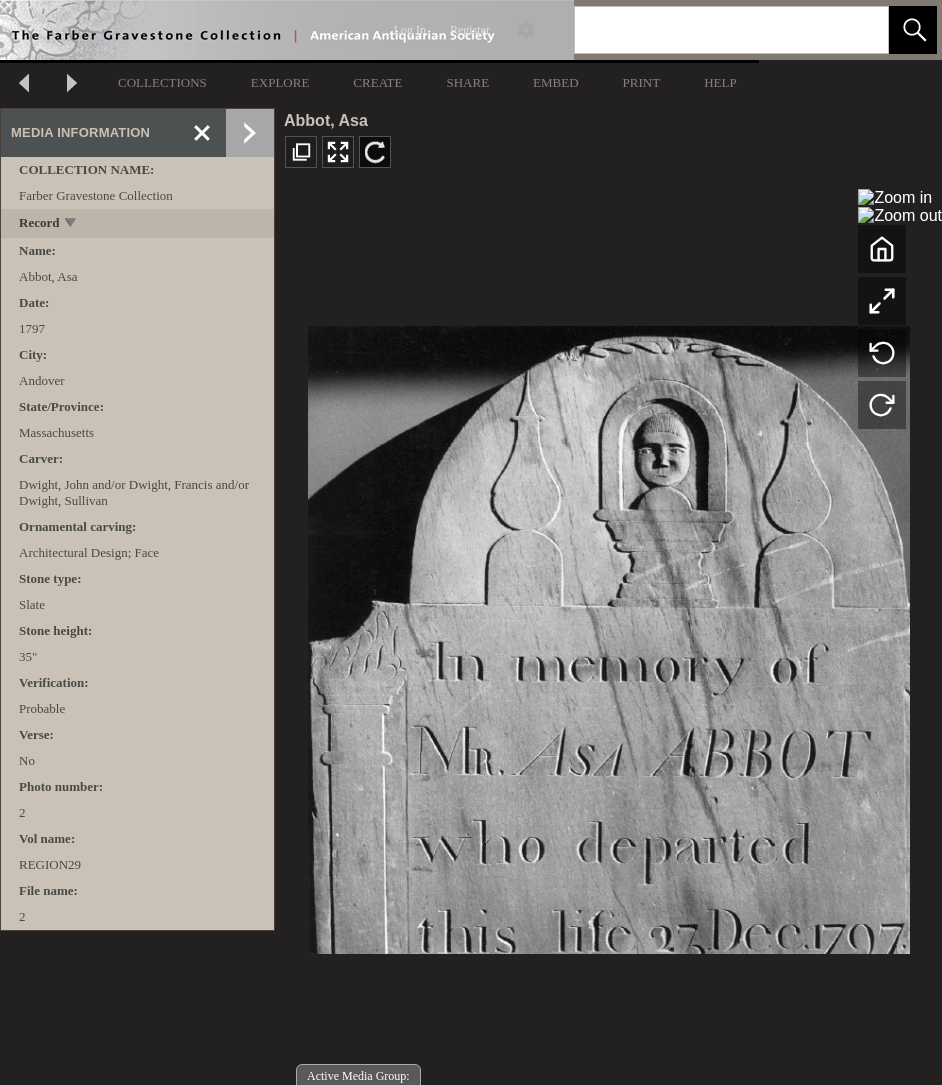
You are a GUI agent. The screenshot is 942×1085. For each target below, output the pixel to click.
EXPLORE (280, 82)
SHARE (467, 82)
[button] (913, 30)
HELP (720, 82)
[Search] (708, 30)
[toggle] (71, 224)
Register (470, 30)
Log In (410, 30)
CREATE (377, 82)
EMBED (556, 82)
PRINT (642, 82)
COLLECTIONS (162, 82)
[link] (857, 29)
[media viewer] (608, 634)
